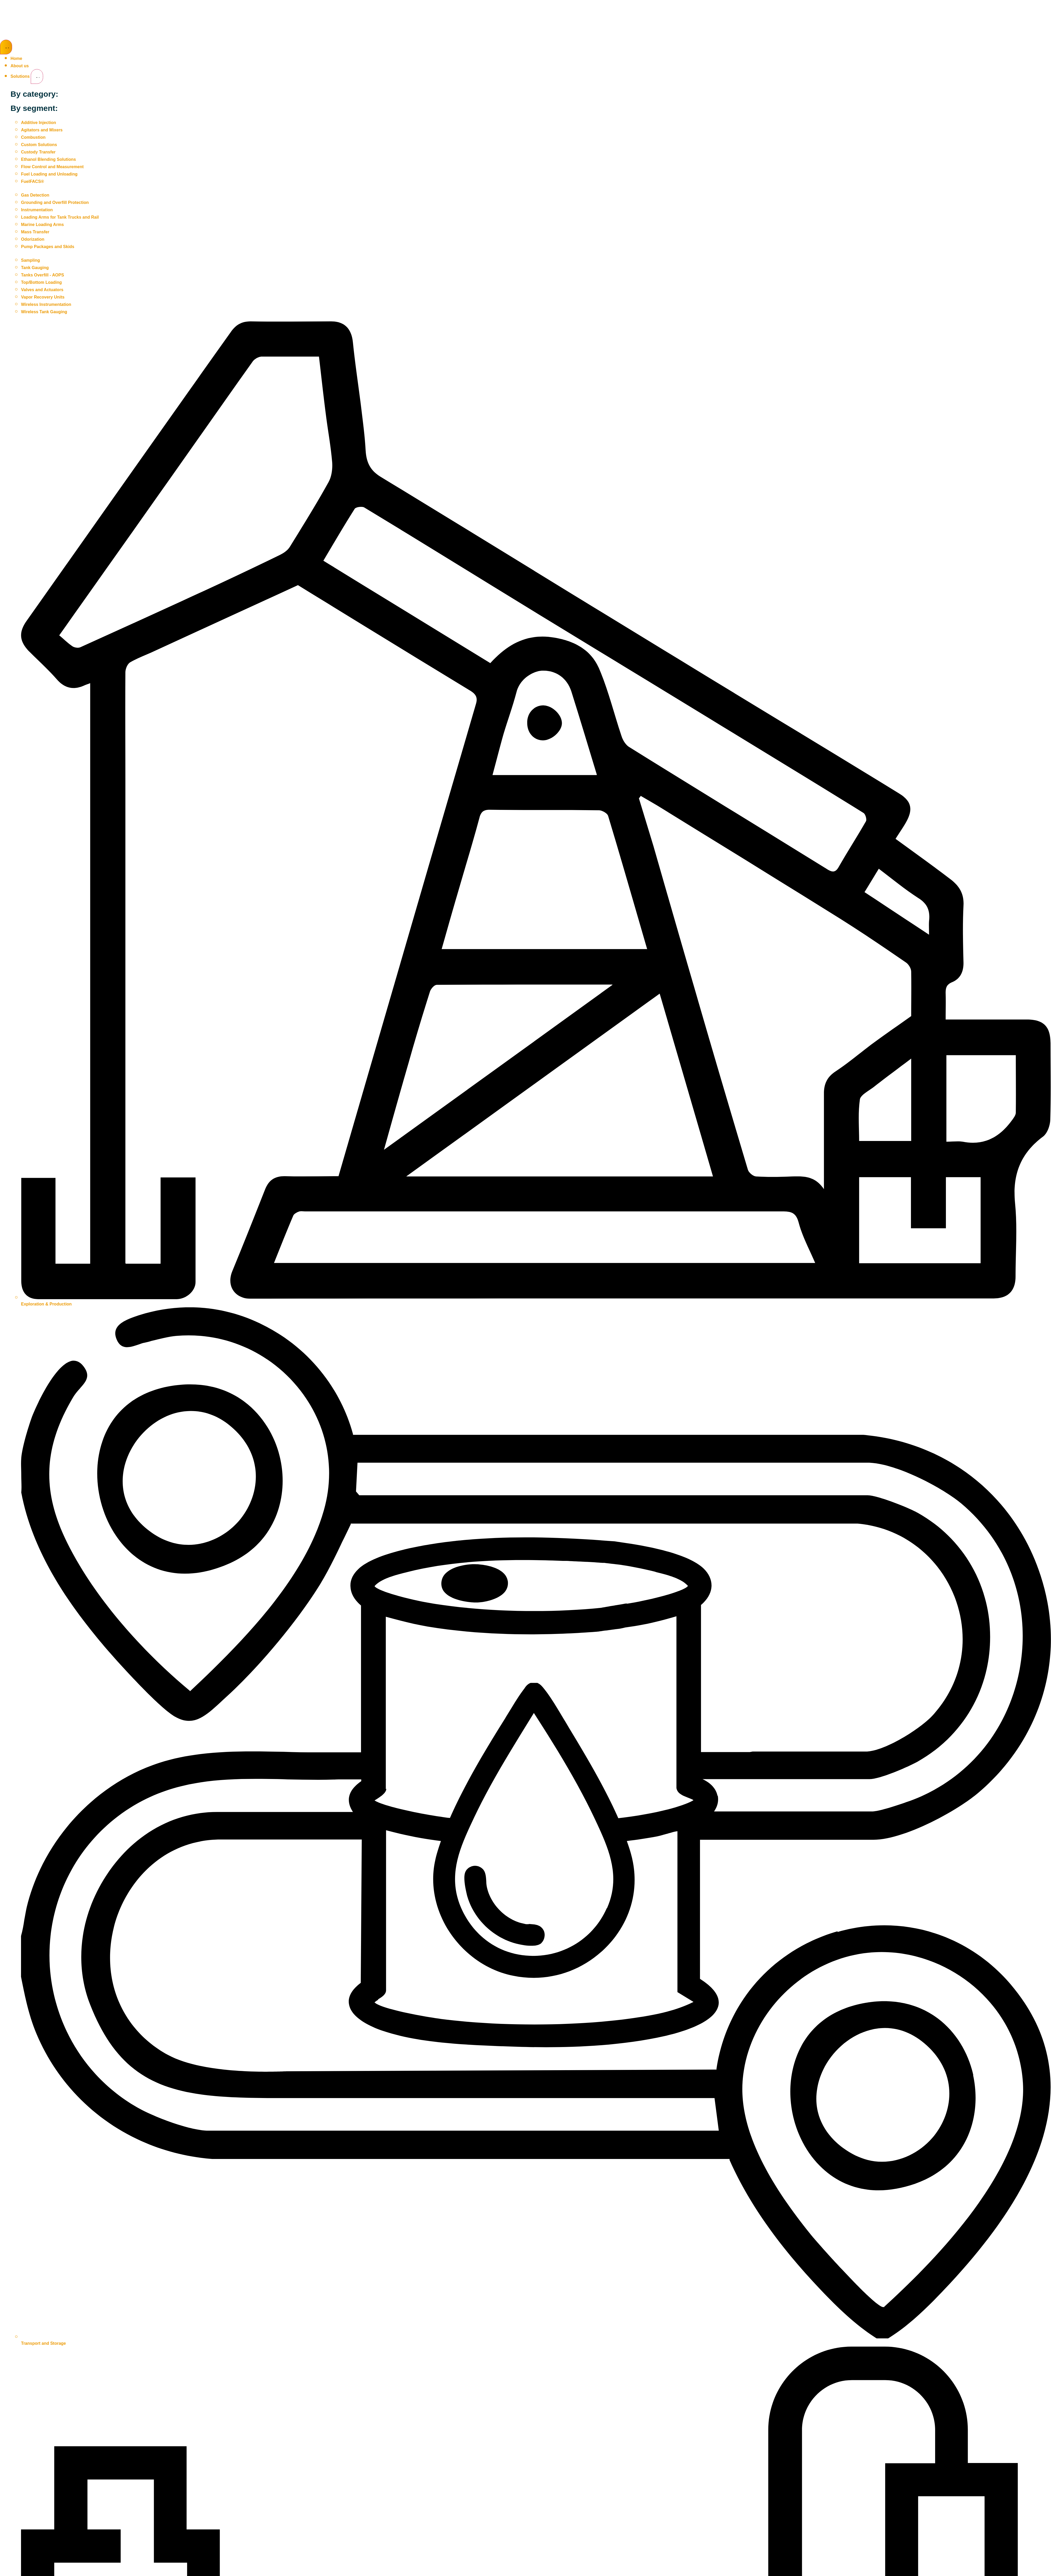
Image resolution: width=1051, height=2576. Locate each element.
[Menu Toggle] (6, 47)
